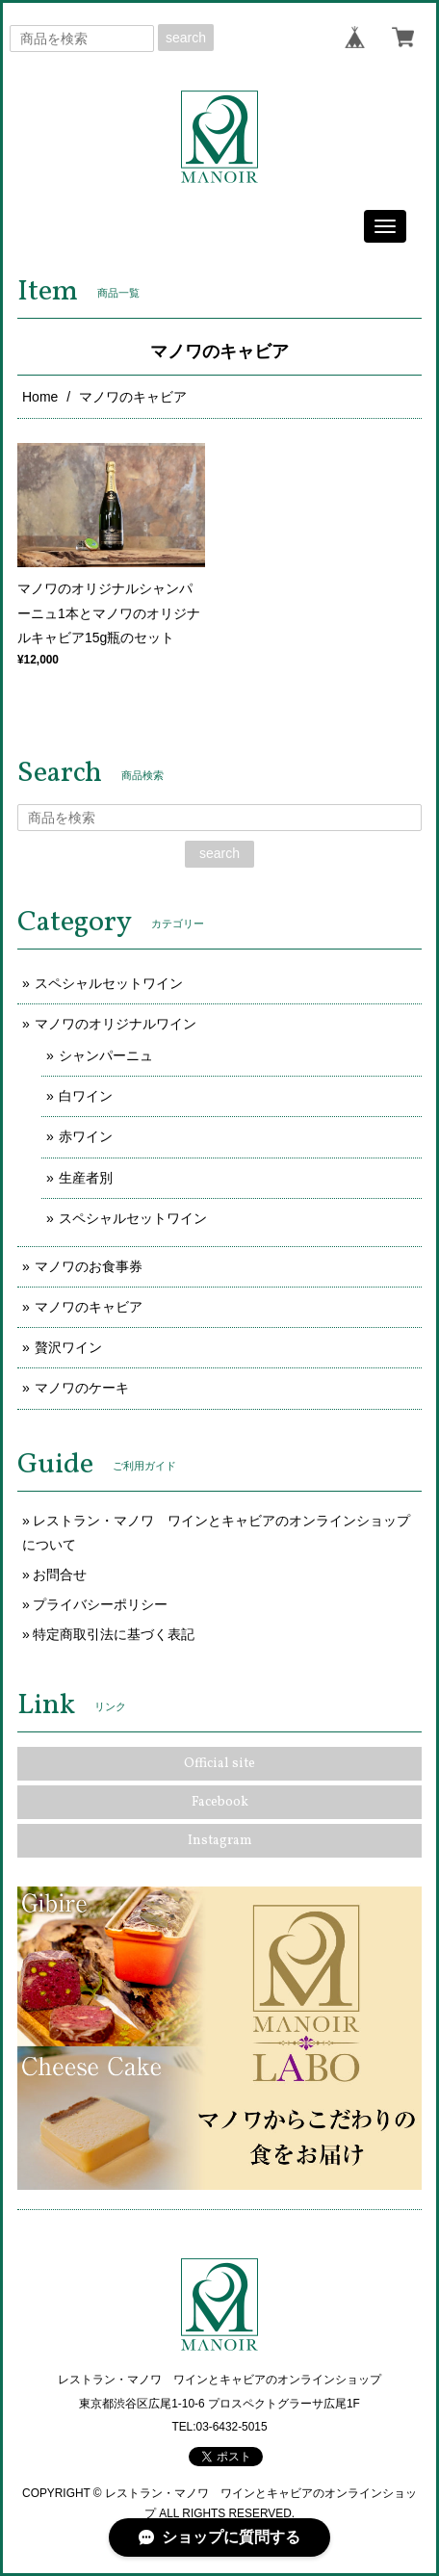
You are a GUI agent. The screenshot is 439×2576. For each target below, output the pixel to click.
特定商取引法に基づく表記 (113, 1634)
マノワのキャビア (88, 1306)
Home (40, 396)
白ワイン (86, 1096)
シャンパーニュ (106, 1055)
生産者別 (86, 1177)
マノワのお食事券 (88, 1266)
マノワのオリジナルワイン (115, 1023)
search (186, 37)
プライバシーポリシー (100, 1604)
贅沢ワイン (68, 1347)
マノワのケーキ (82, 1387)
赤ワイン (86, 1136)
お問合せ (60, 1574)
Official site (219, 1764)
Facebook (220, 1802)
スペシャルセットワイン (109, 983)
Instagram (220, 1841)
